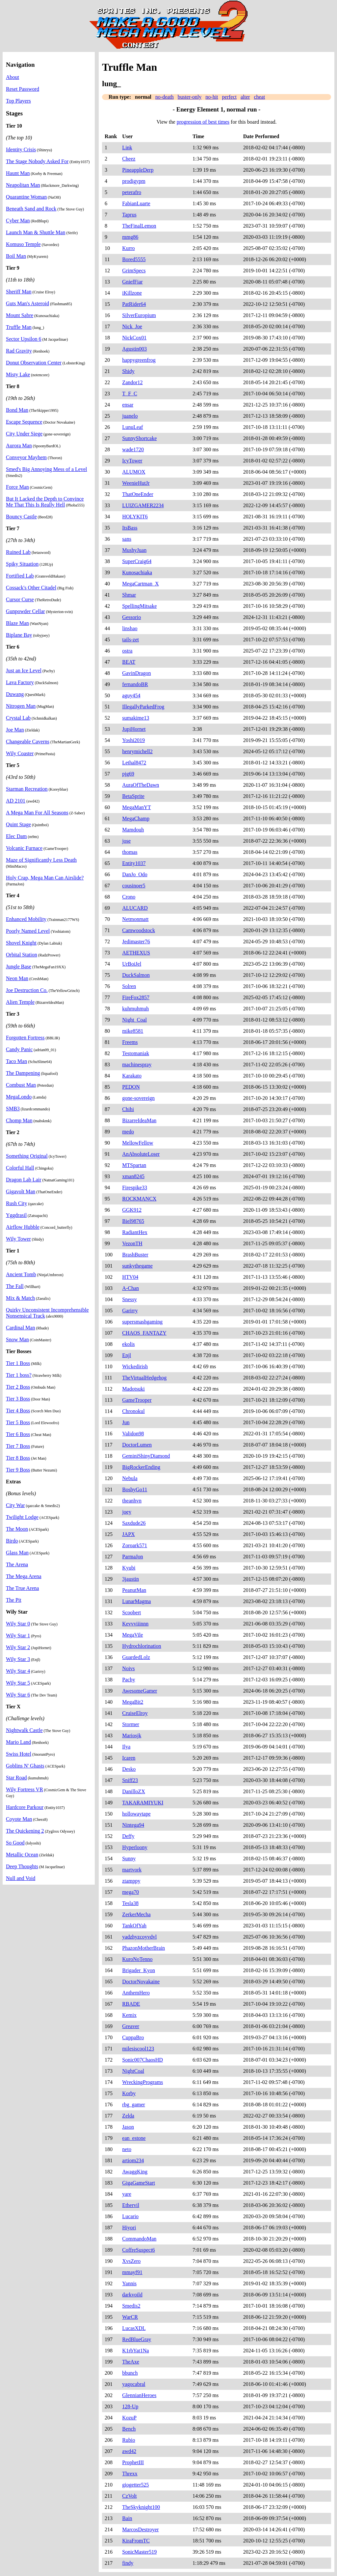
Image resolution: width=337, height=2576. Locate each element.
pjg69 (128, 774)
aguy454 (131, 695)
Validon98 (133, 1433)
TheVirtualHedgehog (144, 1377)
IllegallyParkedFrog (143, 706)
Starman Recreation (27, 789)
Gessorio (131, 617)
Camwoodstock (138, 930)
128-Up (130, 2406)
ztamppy (131, 1881)
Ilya (126, 1746)
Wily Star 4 (18, 1671)
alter (245, 97)
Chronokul (133, 1411)
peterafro (131, 192)
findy (127, 2563)
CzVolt (129, 2496)
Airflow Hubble (22, 1227)
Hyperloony (134, 1847)
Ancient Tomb (21, 1274)
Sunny (129, 1858)
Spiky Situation (22, 564)
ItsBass (129, 528)
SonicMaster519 (139, 2552)
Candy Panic (19, 1049)
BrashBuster (135, 1254)
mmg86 (130, 237)
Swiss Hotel (18, 1754)
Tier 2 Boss (18, 1387)
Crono (128, 897)
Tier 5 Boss (18, 1422)
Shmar (129, 595)
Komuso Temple (23, 244)
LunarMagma (136, 1601)
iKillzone (132, 293)
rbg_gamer (133, 2104)
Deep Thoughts (22, 1866)
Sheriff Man (18, 291)
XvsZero (131, 2261)
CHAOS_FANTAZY (144, 1333)
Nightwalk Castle (24, 1730)
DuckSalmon (136, 975)
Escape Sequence (24, 422)
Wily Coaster (20, 753)
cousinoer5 (133, 885)
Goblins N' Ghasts (25, 1766)
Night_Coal (134, 1020)
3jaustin (130, 1579)
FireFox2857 (135, 997)
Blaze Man (17, 623)
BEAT (128, 662)
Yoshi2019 (133, 740)
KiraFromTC (136, 2540)
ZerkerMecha (136, 1914)
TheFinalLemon (139, 226)
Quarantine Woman (26, 197)
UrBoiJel (131, 964)
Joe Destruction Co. (27, 990)
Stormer (130, 1724)
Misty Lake (18, 374)
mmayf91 (132, 2272)
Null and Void (20, 1878)
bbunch (130, 2373)
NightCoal (133, 2071)
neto (126, 2149)
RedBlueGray (136, 2339)
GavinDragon (136, 673)
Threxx (129, 2473)
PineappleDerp (137, 170)
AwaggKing (134, 2171)
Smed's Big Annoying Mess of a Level (46, 469)
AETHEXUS (136, 952)
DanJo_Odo (134, 874)
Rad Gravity (19, 351)
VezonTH (132, 1243)
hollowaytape (136, 1814)
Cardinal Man (20, 1327)
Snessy (129, 1299)
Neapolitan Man (23, 185)
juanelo (130, 416)
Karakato (132, 1075)
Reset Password (22, 89)
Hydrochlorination (141, 1646)
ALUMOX (133, 472)
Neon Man (17, 978)
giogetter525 (135, 2485)
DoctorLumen (137, 1445)
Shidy (128, 371)
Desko (129, 1769)
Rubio (128, 2440)
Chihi (128, 1109)
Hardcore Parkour (24, 1807)
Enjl (126, 1355)
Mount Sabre (19, 315)
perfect (229, 97)
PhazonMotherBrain (143, 1948)
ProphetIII (133, 2462)
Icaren (128, 1758)
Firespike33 (134, 1187)
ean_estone (133, 2138)
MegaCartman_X (140, 583)
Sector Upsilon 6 (23, 339)
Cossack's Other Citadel (31, 587)
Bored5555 (133, 259)
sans (126, 539)
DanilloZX (133, 1791)
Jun (125, 1422)
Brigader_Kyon (138, 1970)
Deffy (128, 1836)
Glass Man (17, 1552)
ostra (127, 651)
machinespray (136, 1064)
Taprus (129, 214)
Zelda (128, 2115)
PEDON (131, 1087)
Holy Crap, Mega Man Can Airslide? (45, 877)
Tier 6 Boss (18, 1434)
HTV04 (130, 1277)
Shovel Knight (21, 943)
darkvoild (132, 2294)
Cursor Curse (20, 599)
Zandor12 (132, 382)
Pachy (128, 1679)
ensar (127, 405)
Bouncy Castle (21, 516)
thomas (129, 852)
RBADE (131, 2004)
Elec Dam (16, 836)
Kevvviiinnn (135, 1623)
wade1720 (133, 449)
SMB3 (13, 1108)
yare (126, 2194)
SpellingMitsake (139, 606)
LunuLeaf (132, 427)
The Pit (13, 1600)
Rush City (16, 1203)
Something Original (27, 1156)
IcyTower (132, 460)
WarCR (130, 2317)
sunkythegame (137, 1266)
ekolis (128, 1344)
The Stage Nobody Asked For (37, 161)
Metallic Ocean (22, 1854)
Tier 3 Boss (18, 1398)
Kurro (128, 248)
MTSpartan (134, 1165)
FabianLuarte (136, 203)
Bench (129, 2429)
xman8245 (133, 1176)
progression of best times (203, 122)
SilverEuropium (139, 315)
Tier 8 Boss (18, 1458)
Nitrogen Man (21, 706)
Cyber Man (18, 220)
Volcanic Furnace (24, 848)
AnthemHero (136, 1992)
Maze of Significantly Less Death (41, 860)
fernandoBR (135, 684)
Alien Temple (20, 1002)
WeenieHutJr (135, 483)
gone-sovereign (138, 1098)
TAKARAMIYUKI (142, 1802)
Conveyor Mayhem (26, 457)
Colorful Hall (20, 1168)
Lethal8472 (134, 762)
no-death (164, 97)
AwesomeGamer (139, 1691)
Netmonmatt (135, 919)
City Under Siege (24, 433)
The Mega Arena (23, 1576)
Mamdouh (133, 829)
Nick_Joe (132, 326)
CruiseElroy (134, 1713)
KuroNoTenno (137, 1959)
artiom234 (133, 2160)
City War (15, 1505)
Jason (128, 2127)
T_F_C (129, 393)
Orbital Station (21, 954)
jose (126, 841)
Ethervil (130, 2205)
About (12, 77)
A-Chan (130, 1288)
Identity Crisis (21, 149)
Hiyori (129, 2227)
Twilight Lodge (22, 1517)
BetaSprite (133, 796)
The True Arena (22, 1588)
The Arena (17, 1564)
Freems (130, 1042)
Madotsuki (133, 1389)
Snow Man (17, 1339)
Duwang (15, 694)
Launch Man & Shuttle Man (35, 232)
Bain (127, 2518)
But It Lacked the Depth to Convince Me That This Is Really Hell (45, 502)
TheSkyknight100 (141, 2507)
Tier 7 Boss (18, 1446)
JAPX (128, 1534)
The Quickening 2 (25, 1831)
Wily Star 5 (18, 1683)
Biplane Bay (19, 635)
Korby (129, 2093)
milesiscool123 (138, 2048)
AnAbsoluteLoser (141, 1154)
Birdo (12, 1541)
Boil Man (16, 256)
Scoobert (131, 1612)
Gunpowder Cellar (25, 611)
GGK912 (132, 1210)
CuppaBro (133, 2037)
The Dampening (23, 1073)
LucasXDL (133, 2328)
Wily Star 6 (18, 1694)
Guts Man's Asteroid (27, 303)
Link (127, 147)
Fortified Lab (20, 576)
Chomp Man (19, 1120)
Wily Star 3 (18, 1659)
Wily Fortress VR (24, 1789)
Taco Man (16, 1061)
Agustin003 (134, 349)
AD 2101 (15, 801)
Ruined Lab (18, 552)
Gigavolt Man (20, 1191)
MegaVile (132, 1635)
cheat (259, 97)
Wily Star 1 (18, 1635)
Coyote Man (19, 1819)
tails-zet (130, 639)
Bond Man (17, 410)
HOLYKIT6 (135, 516)
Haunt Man (18, 173)
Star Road (16, 1777)
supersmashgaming (142, 1322)
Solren (129, 986)
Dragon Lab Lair (23, 1179)
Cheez (128, 158)
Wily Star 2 (18, 1647)
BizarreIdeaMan (139, 1120)
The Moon (17, 1529)
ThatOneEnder (137, 494)
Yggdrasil (16, 1215)
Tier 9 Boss (18, 1470)
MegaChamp (135, 818)
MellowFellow (137, 1143)
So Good (15, 1842)
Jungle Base (18, 966)
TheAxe (130, 2362)
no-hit (211, 97)
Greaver (130, 2026)
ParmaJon (132, 1556)
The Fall (15, 1286)
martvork (132, 1869)
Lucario (130, 2216)
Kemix (129, 2015)
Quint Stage (18, 824)
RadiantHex (134, 1232)
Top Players (18, 101)
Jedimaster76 (136, 941)
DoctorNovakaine (141, 1981)
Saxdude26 (133, 1523)
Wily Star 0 (18, 1623)
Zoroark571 (134, 1545)
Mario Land (18, 1742)
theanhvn (132, 1500)
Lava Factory (20, 682)
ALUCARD (134, 908)
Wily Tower (18, 1239)
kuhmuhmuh (135, 1008)
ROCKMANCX (139, 1198)
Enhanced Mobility (26, 919)
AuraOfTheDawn (140, 785)
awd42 (129, 2451)
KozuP (129, 2417)
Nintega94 (133, 1825)
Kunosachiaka (137, 572)
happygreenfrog (138, 360)
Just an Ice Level (23, 670)
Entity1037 (133, 863)
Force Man (17, 487)
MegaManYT (136, 807)
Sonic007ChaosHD (142, 2060)
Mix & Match (20, 1298)
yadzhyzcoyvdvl (139, 1937)
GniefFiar (132, 282)
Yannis (129, 2283)
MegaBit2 (132, 1702)
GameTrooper (136, 1400)
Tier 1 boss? (19, 1375)
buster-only (190, 97)
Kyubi (128, 1568)
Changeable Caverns (27, 741)
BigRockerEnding (141, 1467)
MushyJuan (134, 550)
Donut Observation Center (34, 362)
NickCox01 (134, 337)
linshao (129, 628)
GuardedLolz (136, 1657)
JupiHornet (133, 729)
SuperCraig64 (136, 561)
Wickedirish (135, 1366)
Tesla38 (130, 1903)
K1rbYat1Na (135, 2350)
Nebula (129, 1478)
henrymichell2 (137, 751)
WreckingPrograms (142, 2082)
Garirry (130, 1310)
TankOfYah (134, 1925)
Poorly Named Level (28, 931)
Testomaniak (135, 1053)
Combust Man (21, 1085)
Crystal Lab (18, 718)
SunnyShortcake (139, 438)
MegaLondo (19, 1097)
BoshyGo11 (134, 1489)
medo (128, 1131)
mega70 (130, 1892)
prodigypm (133, 181)
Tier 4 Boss (18, 1410)
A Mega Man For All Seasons (37, 812)
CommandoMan (139, 2239)
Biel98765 (133, 1221)
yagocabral (133, 2384)
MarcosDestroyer (140, 2529)
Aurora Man (19, 445)
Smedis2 (131, 2306)
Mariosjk (131, 1735)
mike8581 (132, 1031)
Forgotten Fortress (25, 1037)
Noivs (128, 1668)
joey (126, 1512)
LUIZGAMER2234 (143, 505)
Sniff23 (130, 1780)
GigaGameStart (138, 2183)
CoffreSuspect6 (138, 2250)
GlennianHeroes (139, 2395)
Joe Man (15, 729)
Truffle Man (19, 327)
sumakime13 (135, 718)
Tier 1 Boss (18, 1363)
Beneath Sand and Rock (31, 208)
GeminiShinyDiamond (146, 1456)
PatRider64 (134, 304)
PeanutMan (134, 1590)
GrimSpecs (133, 270)
